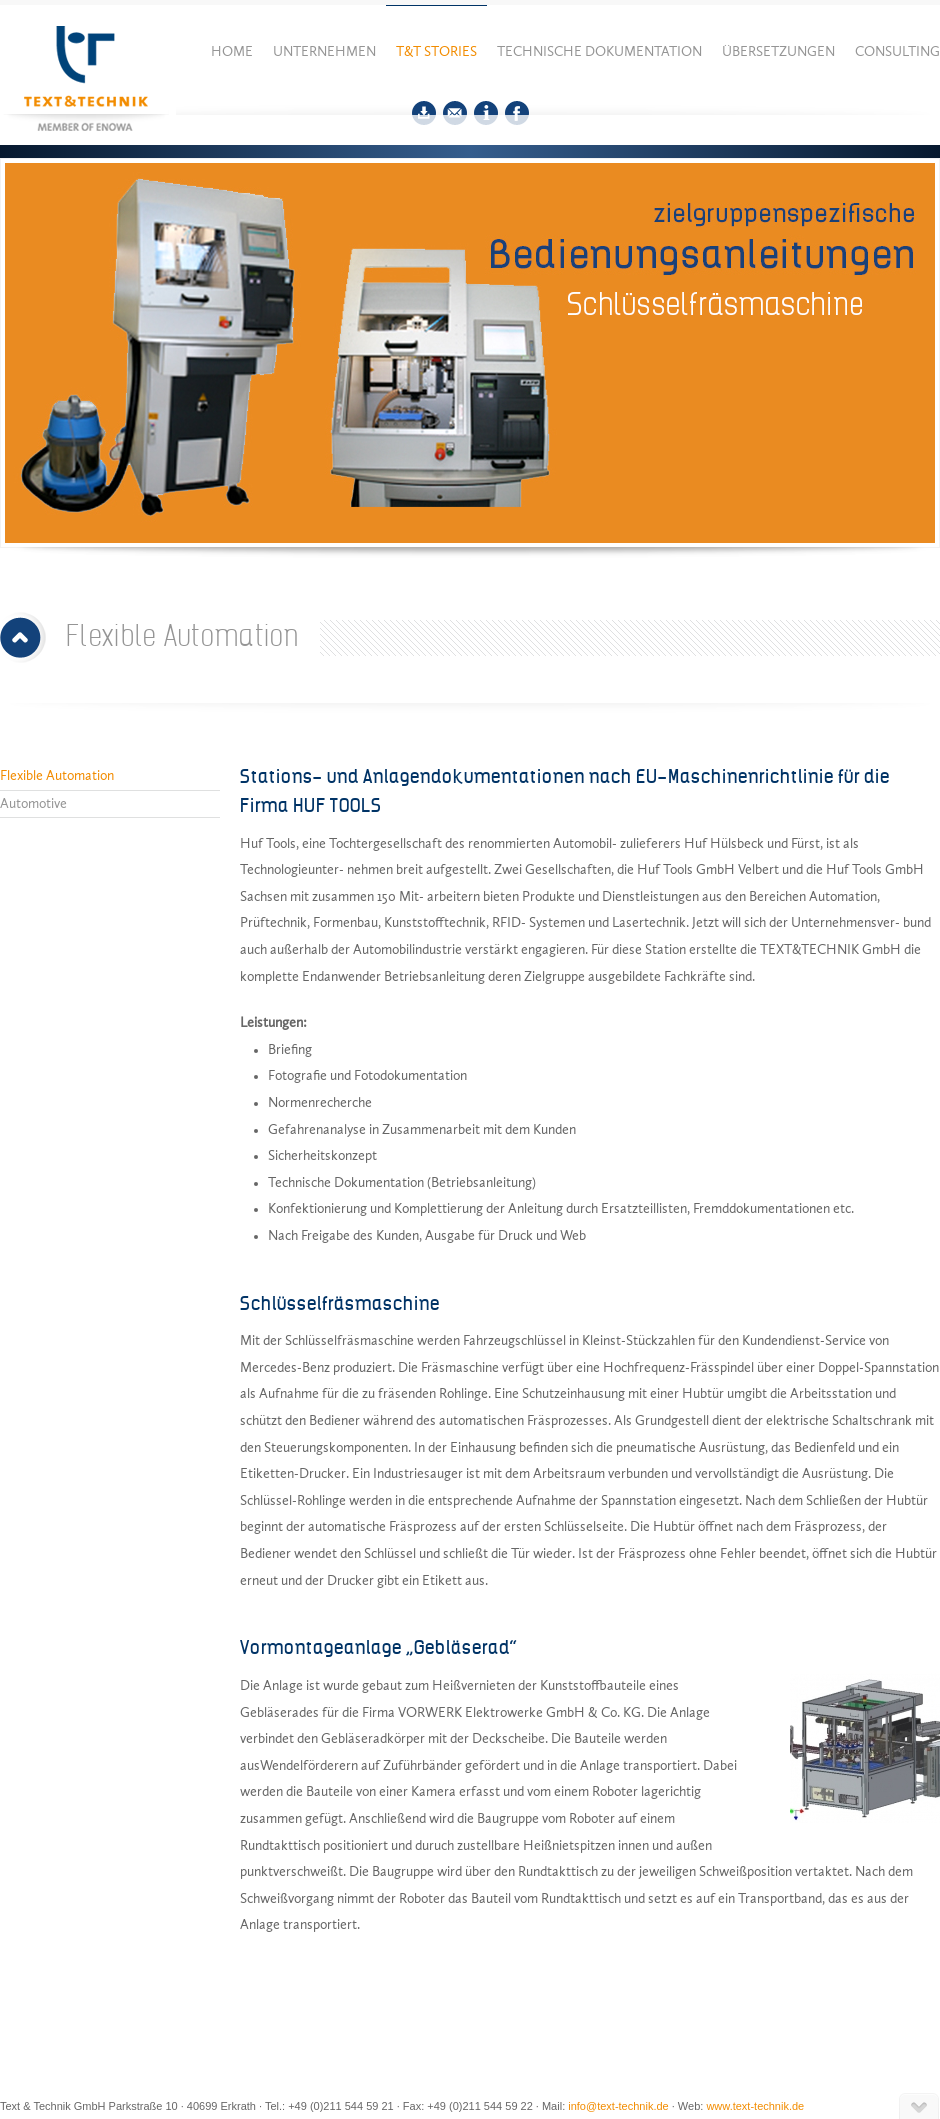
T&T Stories (436, 52)
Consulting (897, 52)
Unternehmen (324, 52)
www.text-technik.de (755, 2106)
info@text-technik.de (618, 2106)
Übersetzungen (778, 52)
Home (232, 52)
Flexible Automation (57, 776)
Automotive (33, 804)
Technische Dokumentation (599, 52)
